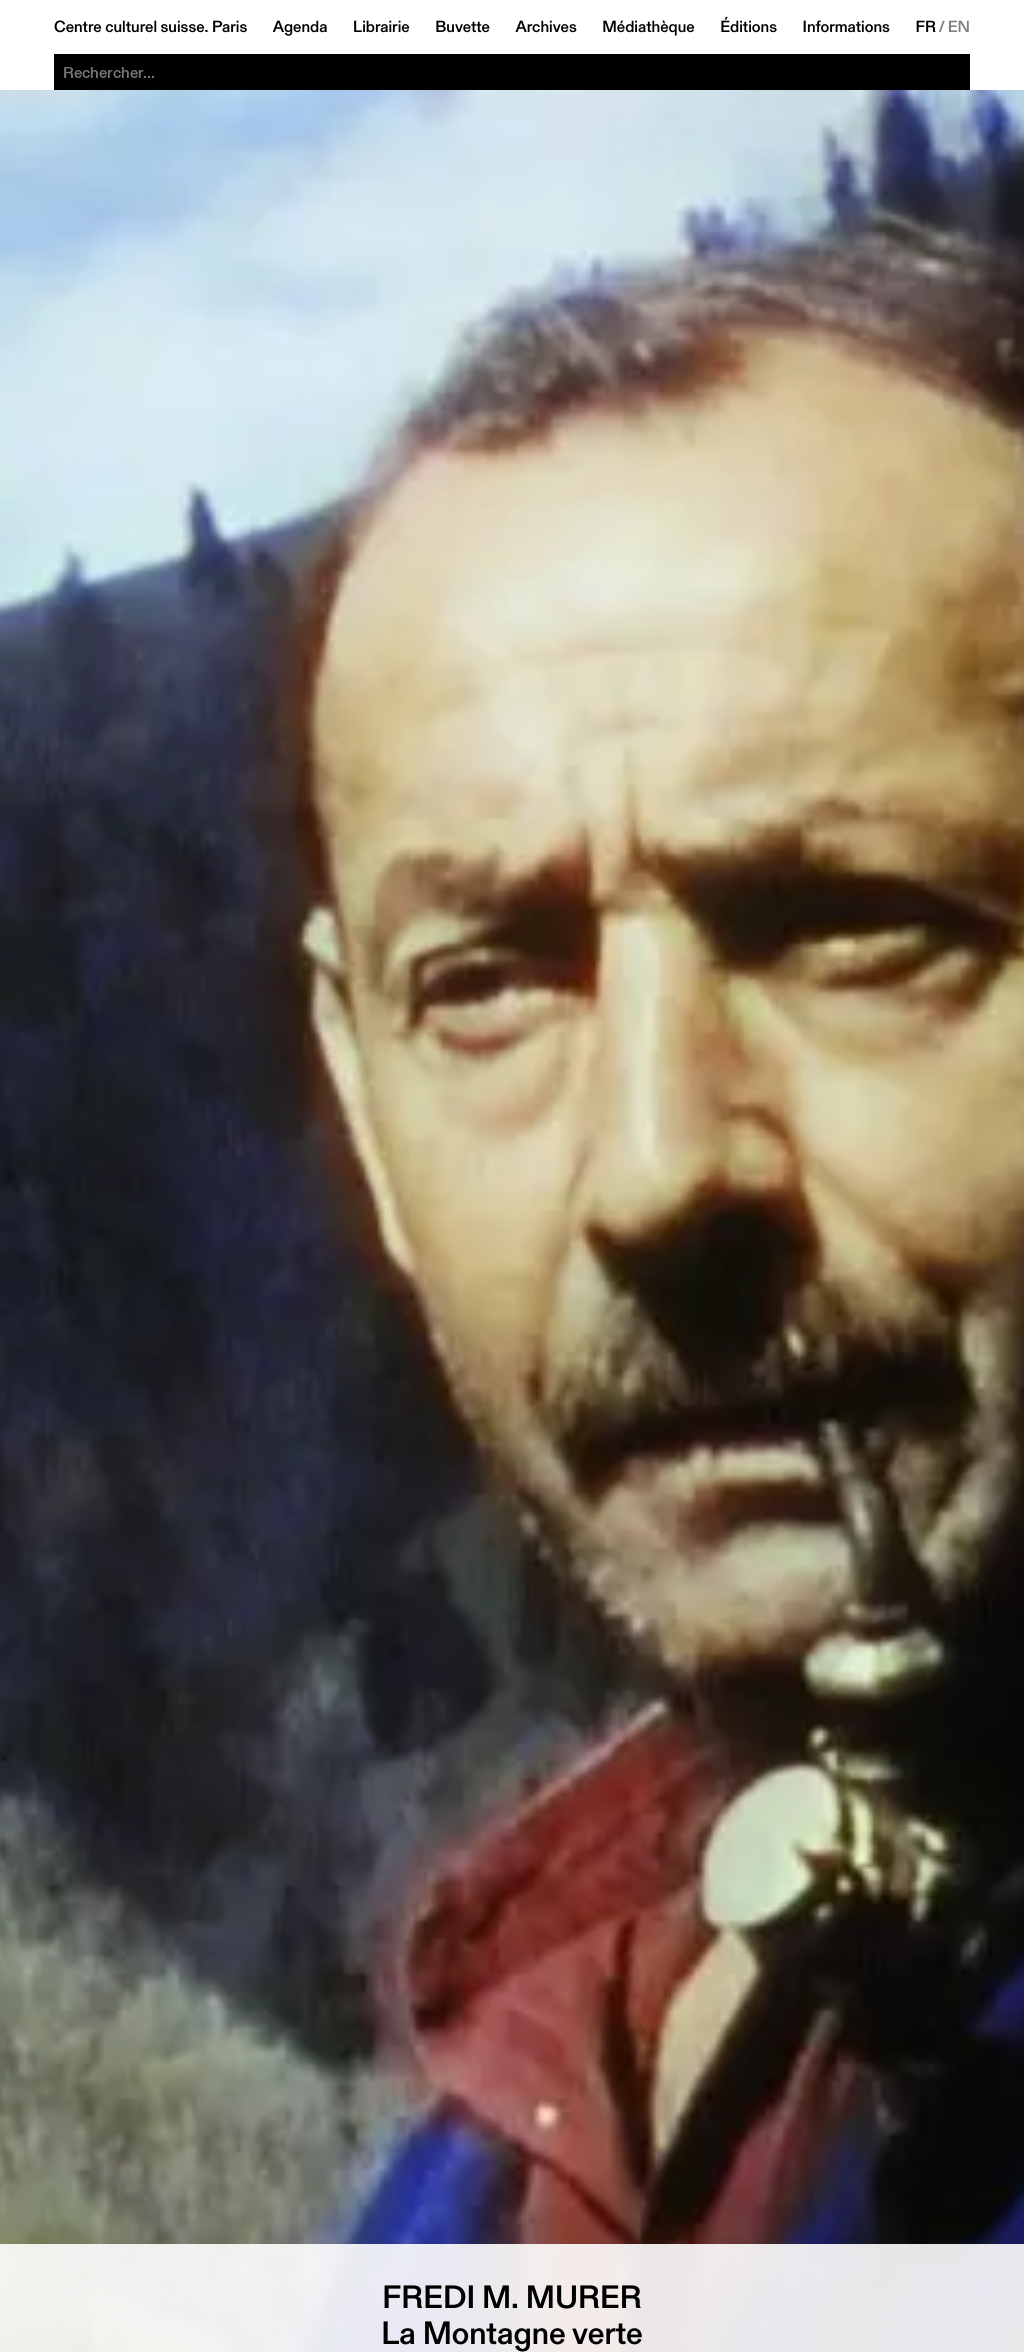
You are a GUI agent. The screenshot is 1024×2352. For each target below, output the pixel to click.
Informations (846, 27)
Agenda (300, 27)
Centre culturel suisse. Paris (150, 27)
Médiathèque (648, 27)
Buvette (462, 27)
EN (959, 27)
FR (925, 27)
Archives (545, 27)
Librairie (381, 27)
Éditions (748, 27)
